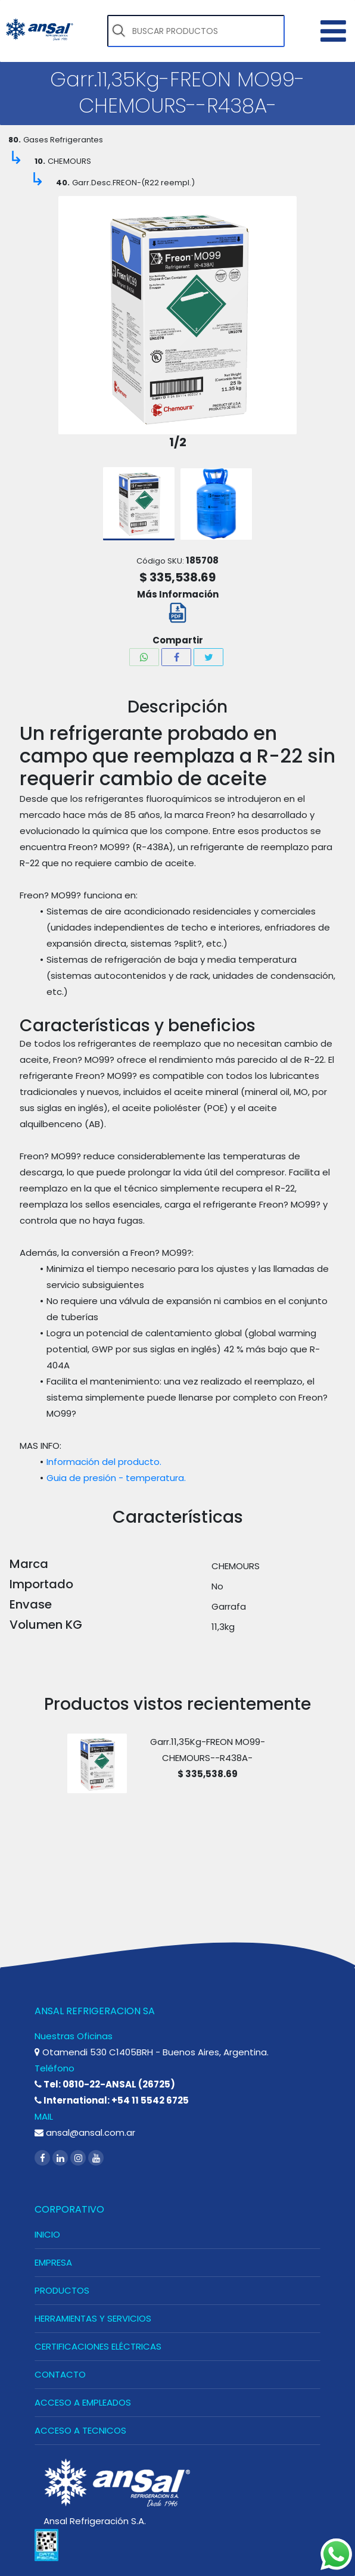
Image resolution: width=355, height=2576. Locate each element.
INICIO (47, 2234)
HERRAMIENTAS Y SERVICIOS (93, 2318)
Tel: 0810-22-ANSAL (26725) (105, 2084)
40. (63, 182)
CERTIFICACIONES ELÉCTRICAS (98, 2346)
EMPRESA (53, 2262)
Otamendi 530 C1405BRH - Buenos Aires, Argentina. (152, 2052)
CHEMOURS (69, 161)
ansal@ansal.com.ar (85, 2132)
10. (40, 161)
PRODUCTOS (62, 2290)
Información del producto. (103, 1461)
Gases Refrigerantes (63, 139)
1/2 (177, 442)
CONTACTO (60, 2374)
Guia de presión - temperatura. (116, 1477)
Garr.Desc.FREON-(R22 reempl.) (133, 182)
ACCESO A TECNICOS (80, 2430)
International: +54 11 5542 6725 (112, 2100)
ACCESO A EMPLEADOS (83, 2402)
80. (14, 139)
